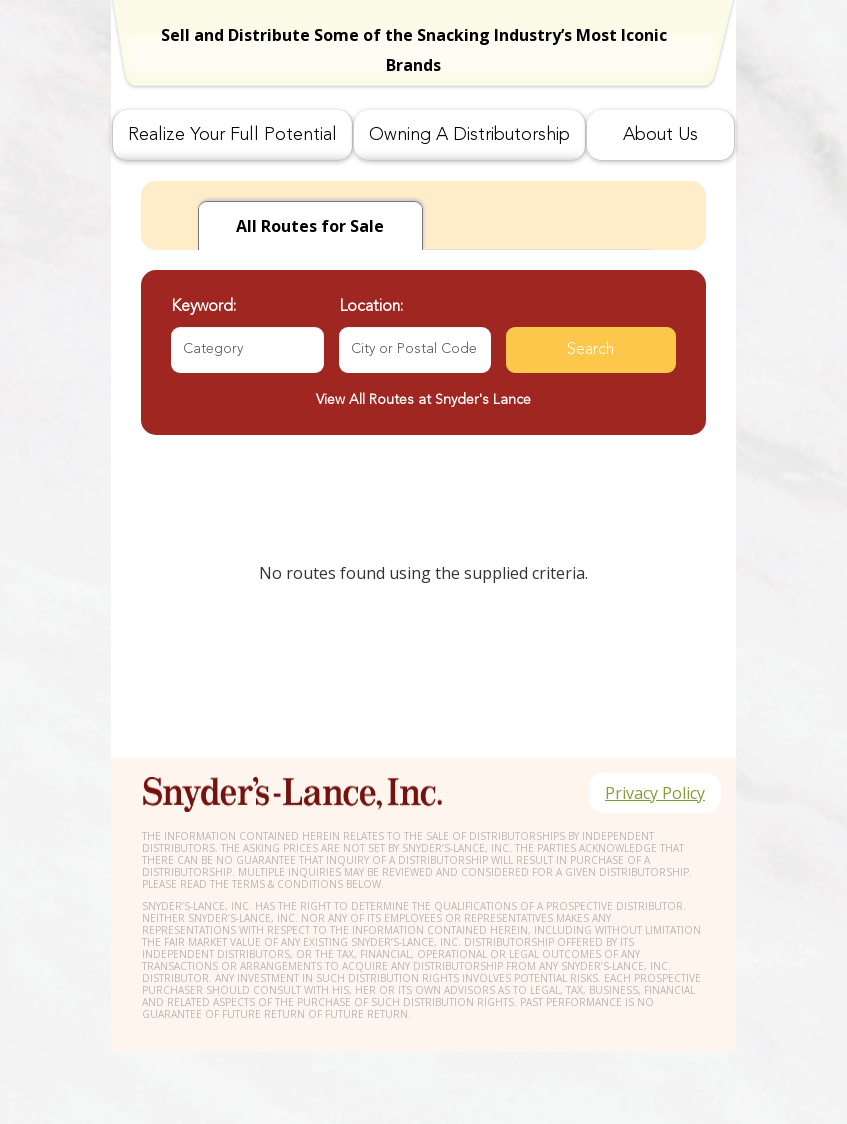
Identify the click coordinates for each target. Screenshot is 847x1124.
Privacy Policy (655, 793)
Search (590, 350)
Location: (371, 307)
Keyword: (203, 307)
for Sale (310, 226)
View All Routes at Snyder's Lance (423, 400)
